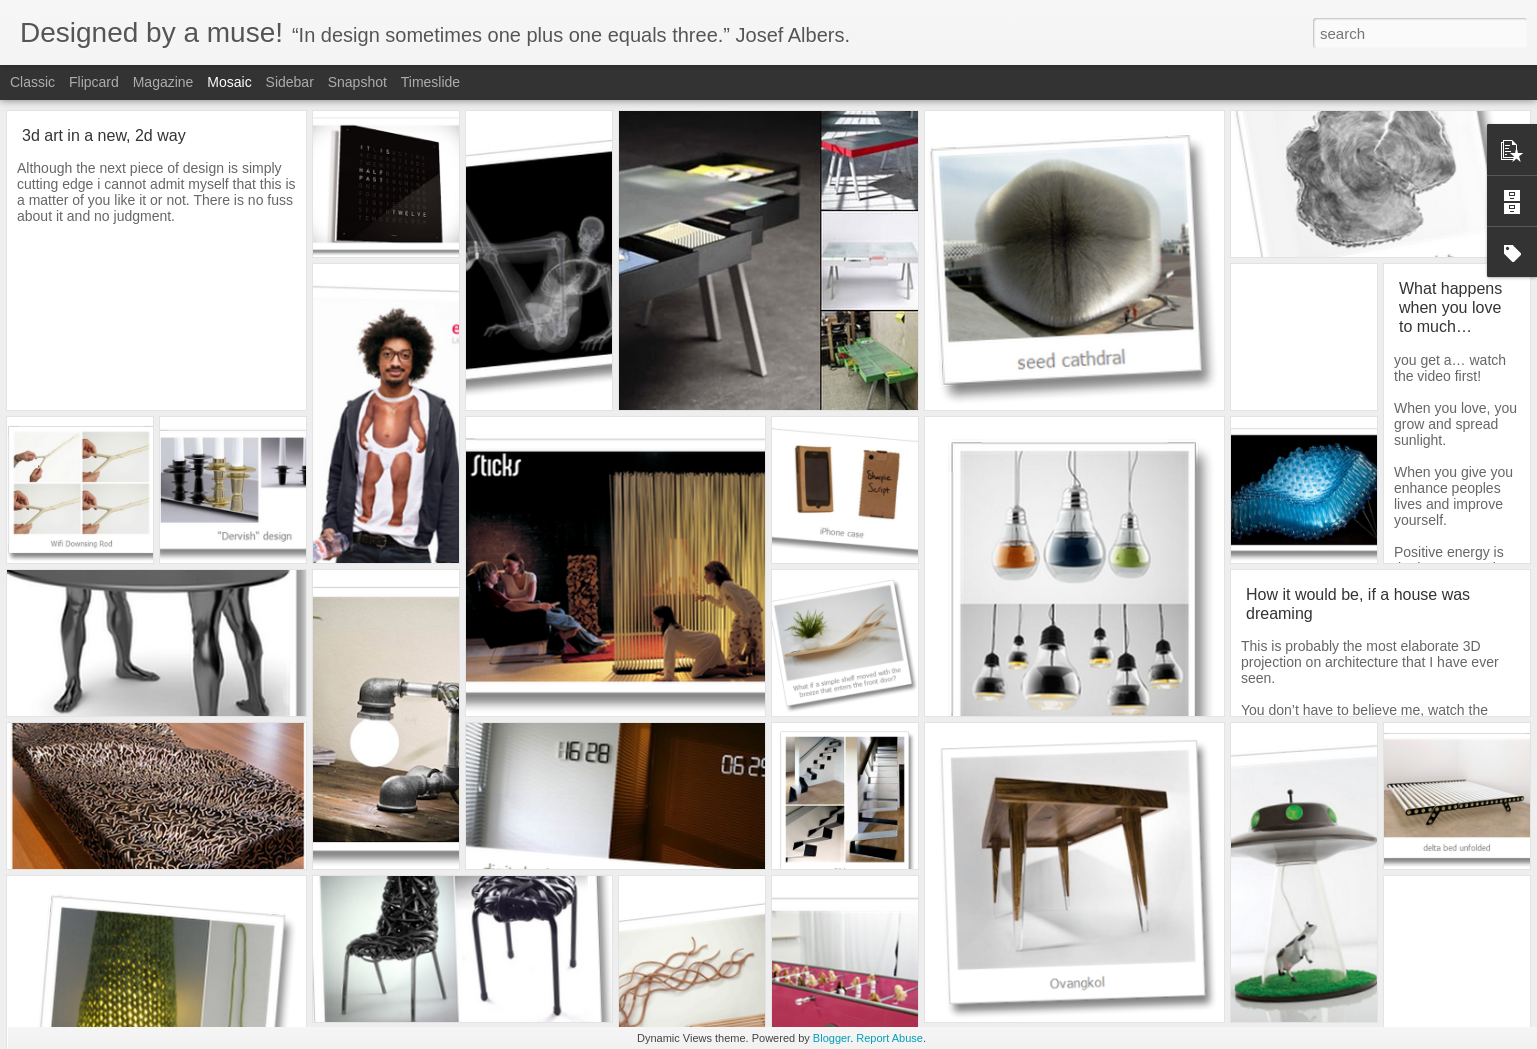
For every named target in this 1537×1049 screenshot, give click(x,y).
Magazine (163, 82)
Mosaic (229, 82)
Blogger (831, 1038)
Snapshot (357, 82)
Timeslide (430, 82)
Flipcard (94, 82)
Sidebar (290, 82)
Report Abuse (889, 1038)
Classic (32, 82)
